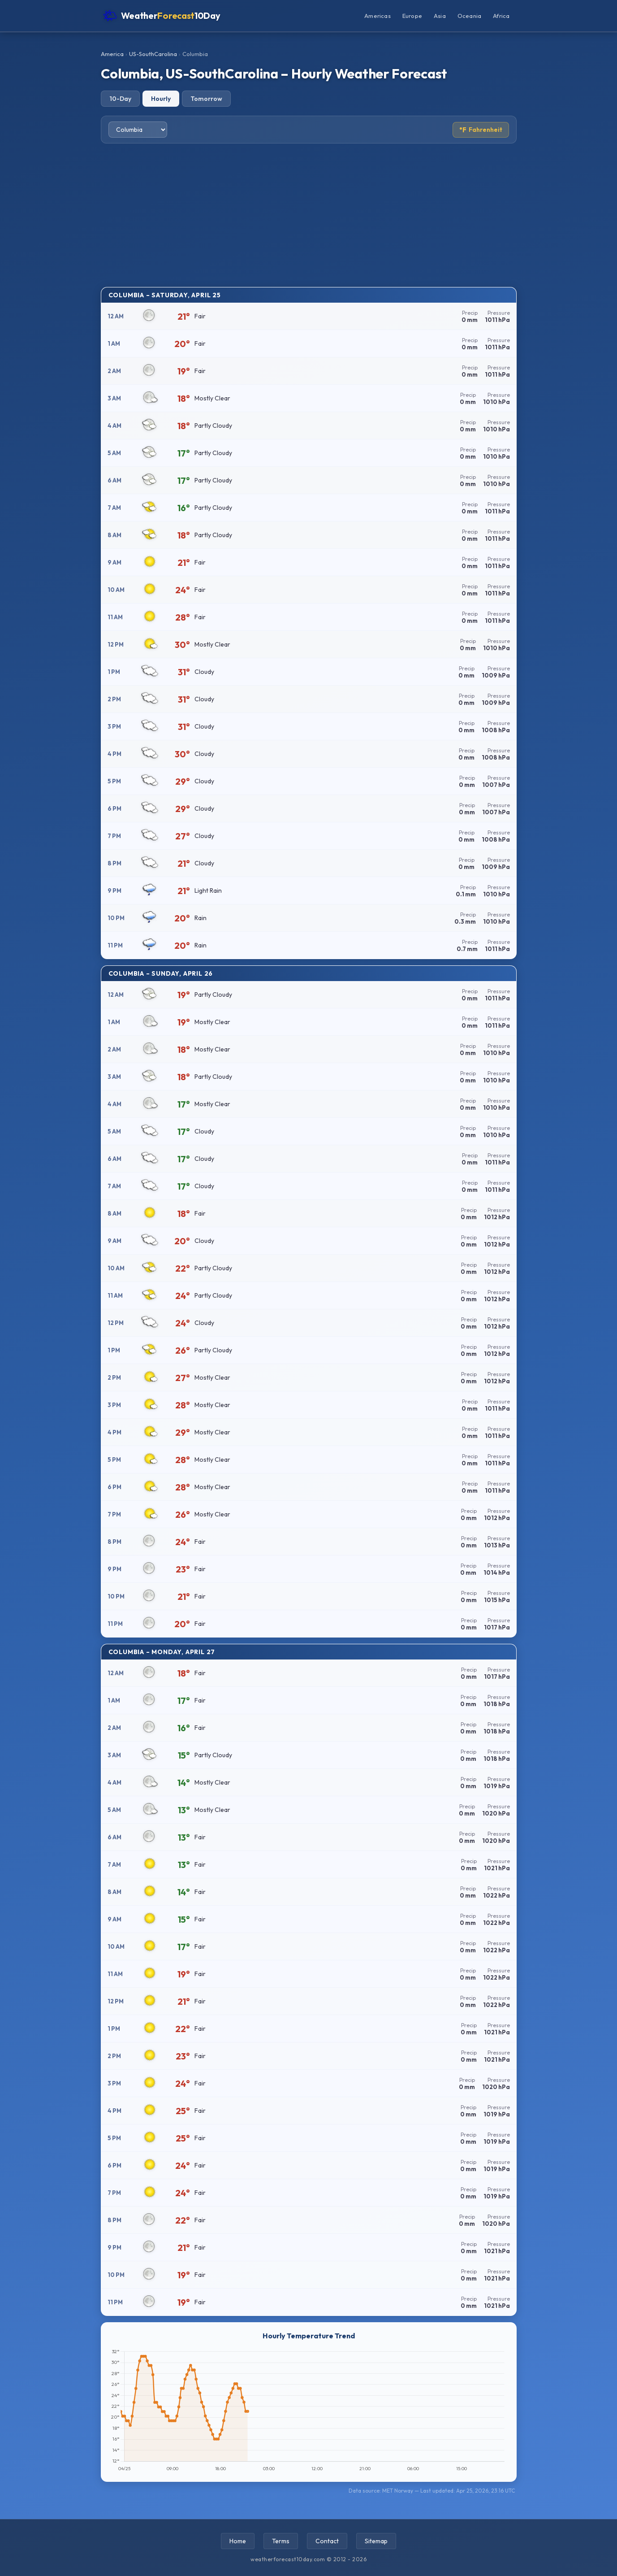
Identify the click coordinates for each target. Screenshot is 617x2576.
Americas (377, 15)
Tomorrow (206, 99)
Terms (280, 2541)
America (112, 53)
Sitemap (376, 2541)
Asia (440, 15)
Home (237, 2541)
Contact (327, 2541)
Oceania (469, 15)
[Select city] (137, 130)
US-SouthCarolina (153, 53)
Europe (412, 15)
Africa (501, 15)
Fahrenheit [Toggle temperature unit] (480, 130)
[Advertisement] (309, 215)
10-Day (120, 99)
